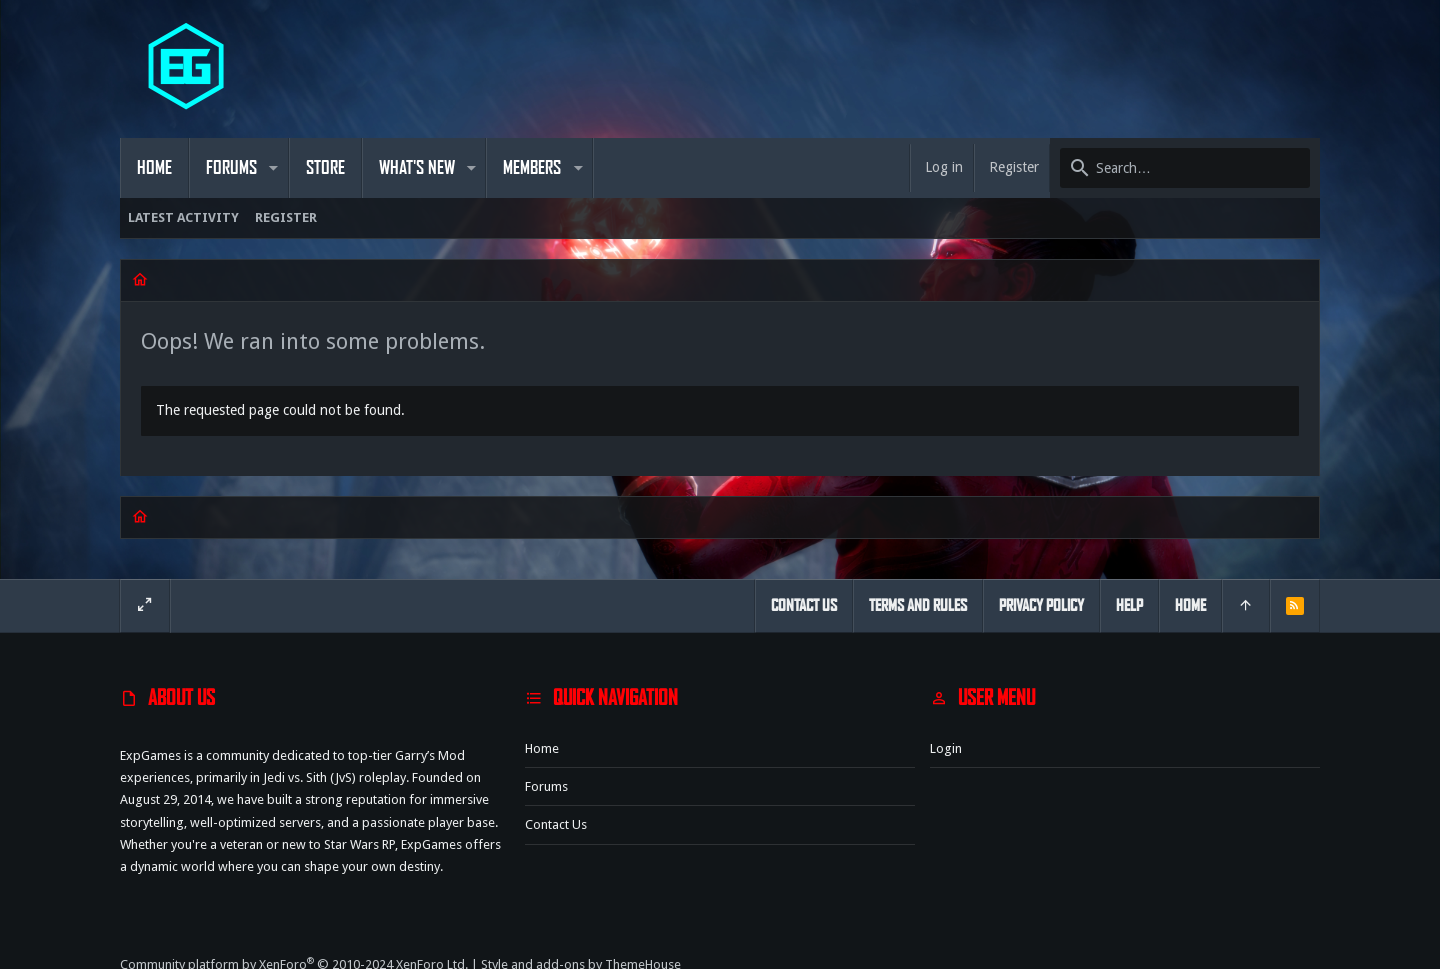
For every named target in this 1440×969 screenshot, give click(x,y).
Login (946, 748)
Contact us (556, 824)
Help (1129, 605)
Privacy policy (1041, 605)
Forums (546, 786)
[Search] (1185, 168)
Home (542, 748)
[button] (273, 168)
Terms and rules (918, 605)
